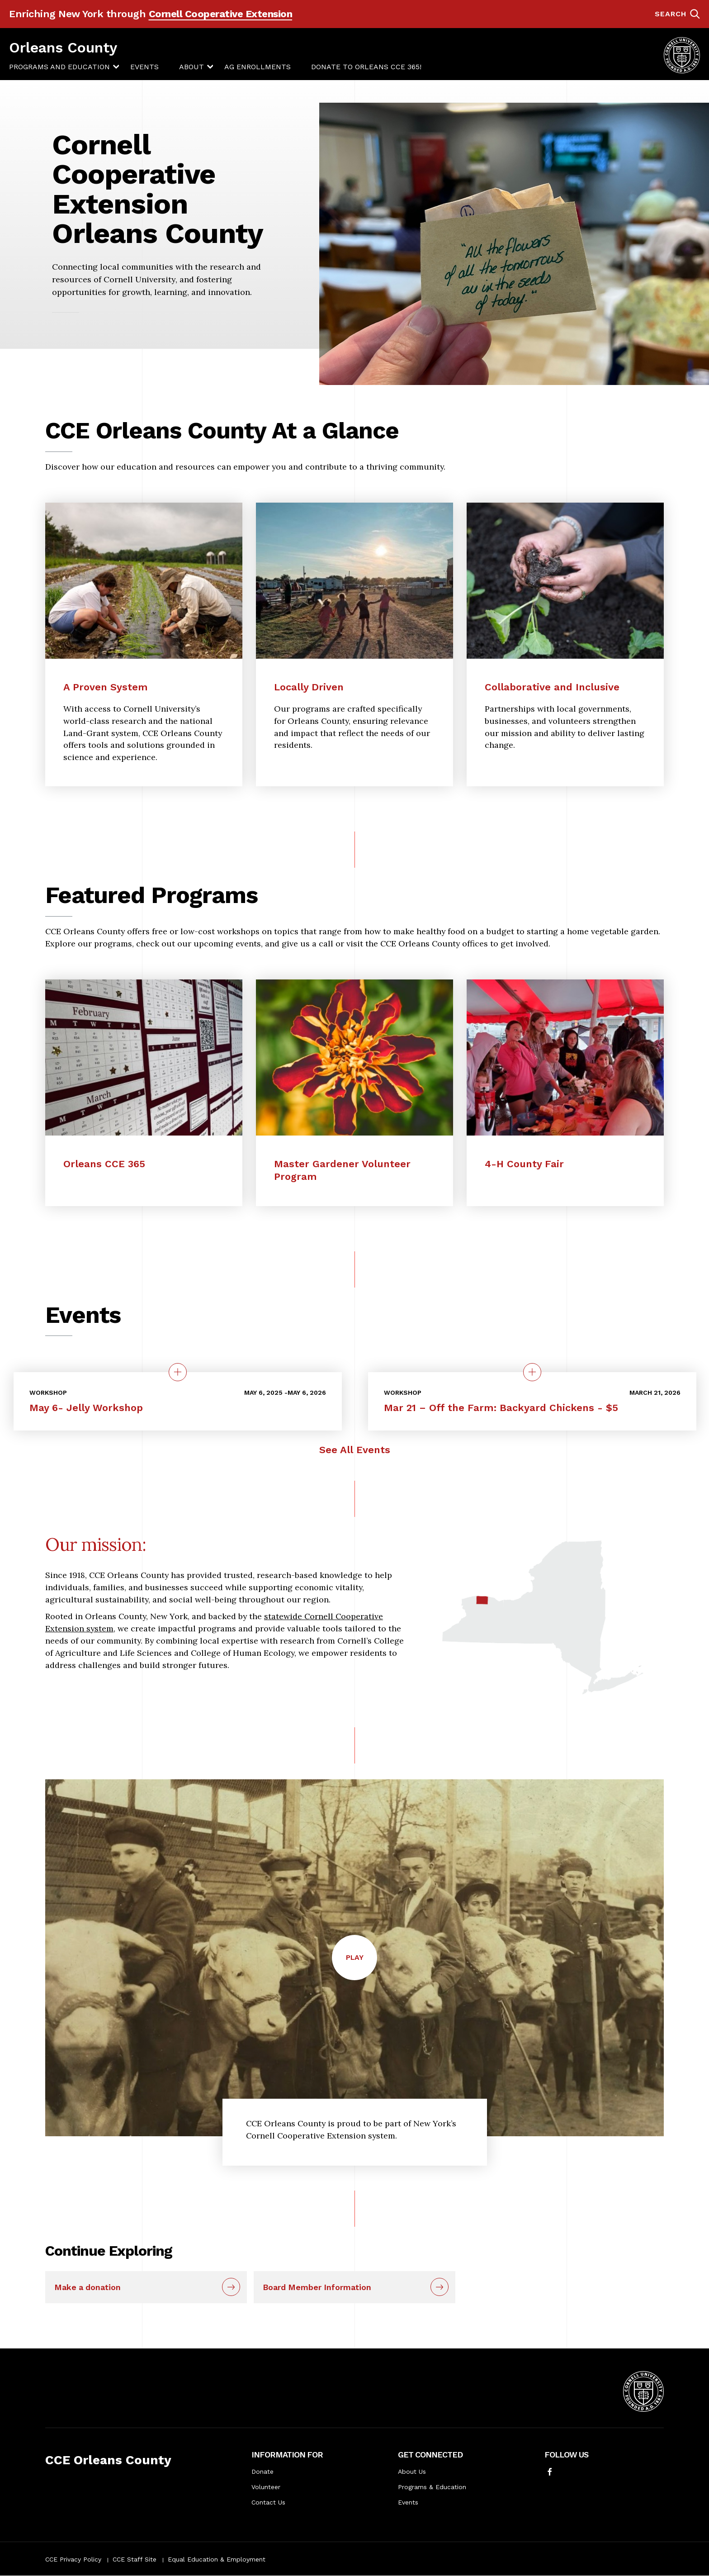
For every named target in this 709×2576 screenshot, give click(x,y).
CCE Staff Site (134, 2559)
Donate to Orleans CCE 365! (366, 66)
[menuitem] (59, 67)
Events (144, 66)
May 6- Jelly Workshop (86, 1407)
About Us (412, 2471)
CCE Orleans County (108, 2459)
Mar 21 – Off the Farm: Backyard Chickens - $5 (501, 1407)
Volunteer (265, 2486)
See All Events (354, 1449)
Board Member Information (317, 2287)
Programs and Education (59, 66)
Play (362, 1966)
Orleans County (63, 47)
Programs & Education (432, 2486)
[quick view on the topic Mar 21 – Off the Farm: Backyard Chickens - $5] (532, 1372)
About (191, 66)
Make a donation (87, 2287)
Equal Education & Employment (216, 2559)
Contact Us (268, 2502)
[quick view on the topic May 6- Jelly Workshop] (178, 1372)
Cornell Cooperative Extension (221, 13)
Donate (262, 2471)
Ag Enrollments (257, 66)
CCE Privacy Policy (73, 2559)
